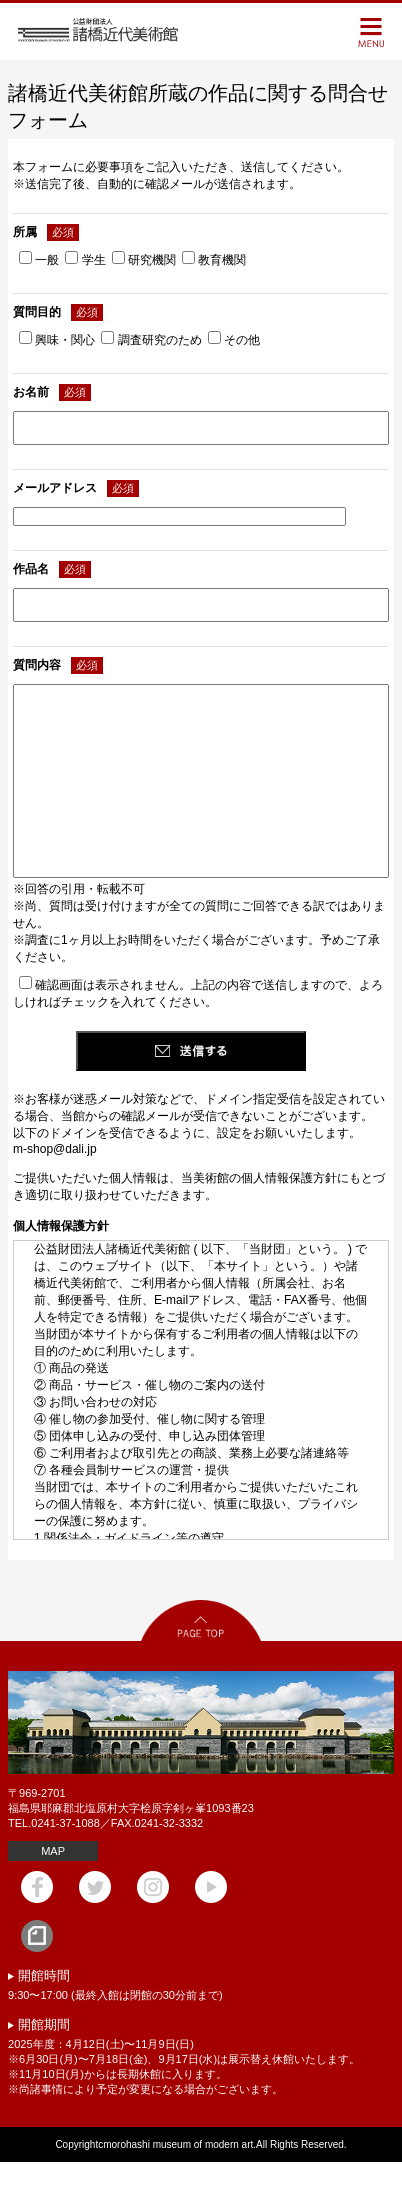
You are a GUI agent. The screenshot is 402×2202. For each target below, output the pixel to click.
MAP (53, 1891)
